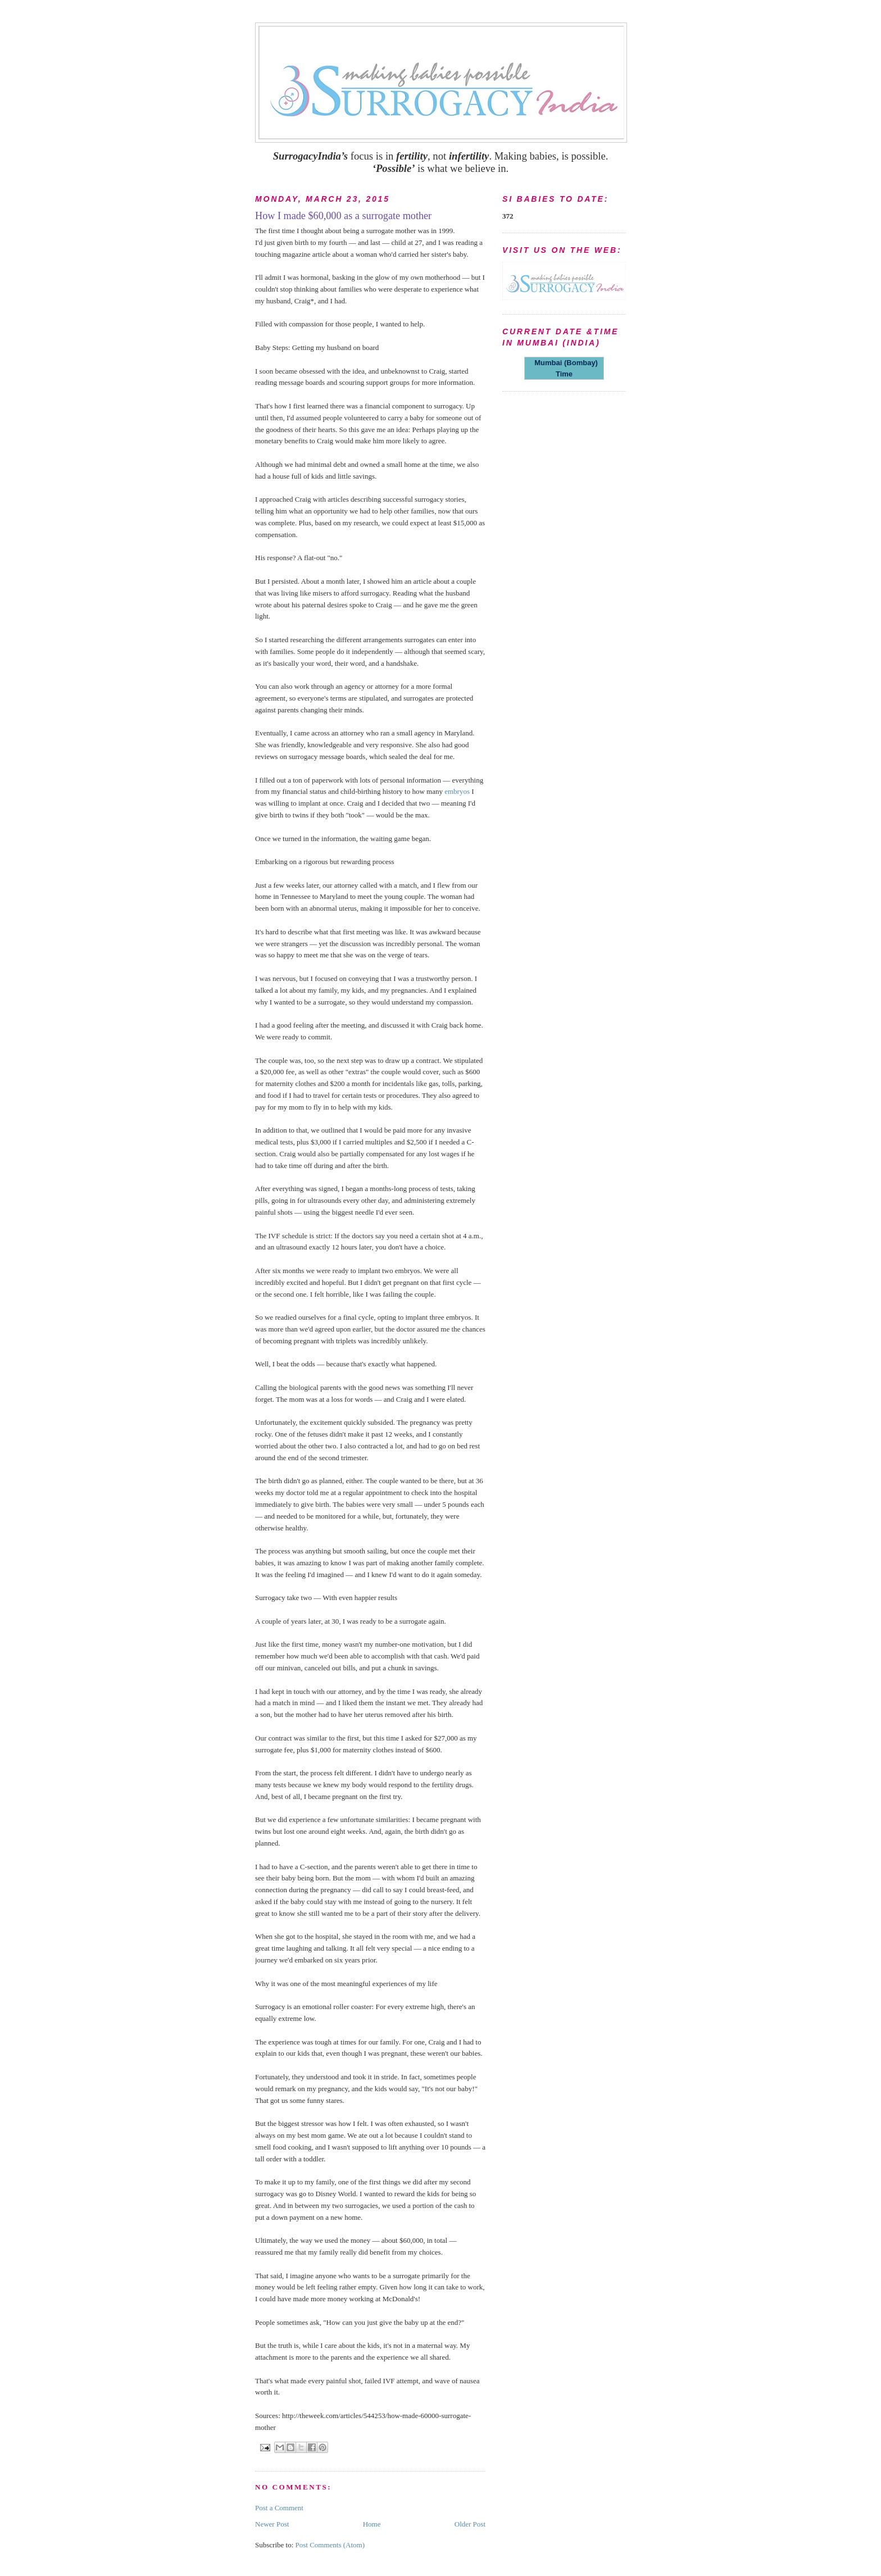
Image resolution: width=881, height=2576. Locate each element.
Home (372, 2524)
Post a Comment (279, 2508)
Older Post (470, 2524)
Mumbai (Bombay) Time (564, 368)
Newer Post (272, 2524)
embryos (457, 791)
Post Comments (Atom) (330, 2545)
